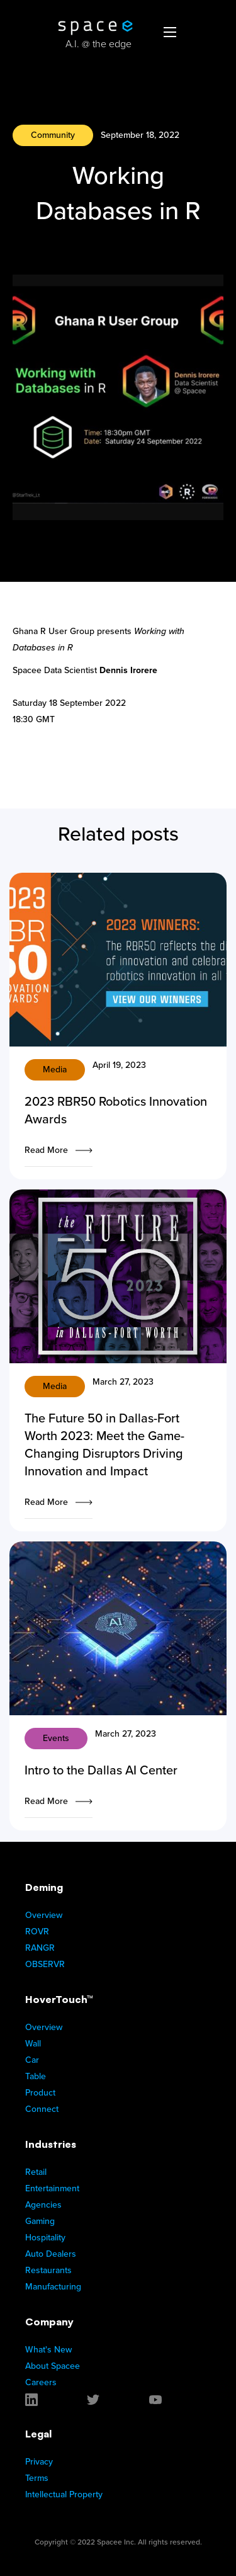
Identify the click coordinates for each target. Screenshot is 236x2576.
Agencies (43, 2204)
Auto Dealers (50, 2254)
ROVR (37, 1931)
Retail (36, 2172)
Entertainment (52, 2188)
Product (40, 2092)
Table (35, 2076)
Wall (33, 2043)
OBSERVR (45, 1964)
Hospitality (45, 2237)
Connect (42, 2109)
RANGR (40, 1948)
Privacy (39, 2461)
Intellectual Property (64, 2494)
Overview (43, 1915)
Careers (41, 2382)
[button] (170, 31)
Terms (36, 2478)
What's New (48, 2349)
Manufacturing (53, 2286)
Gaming (40, 2221)
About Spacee (52, 2366)
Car (32, 2060)
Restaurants (48, 2270)
